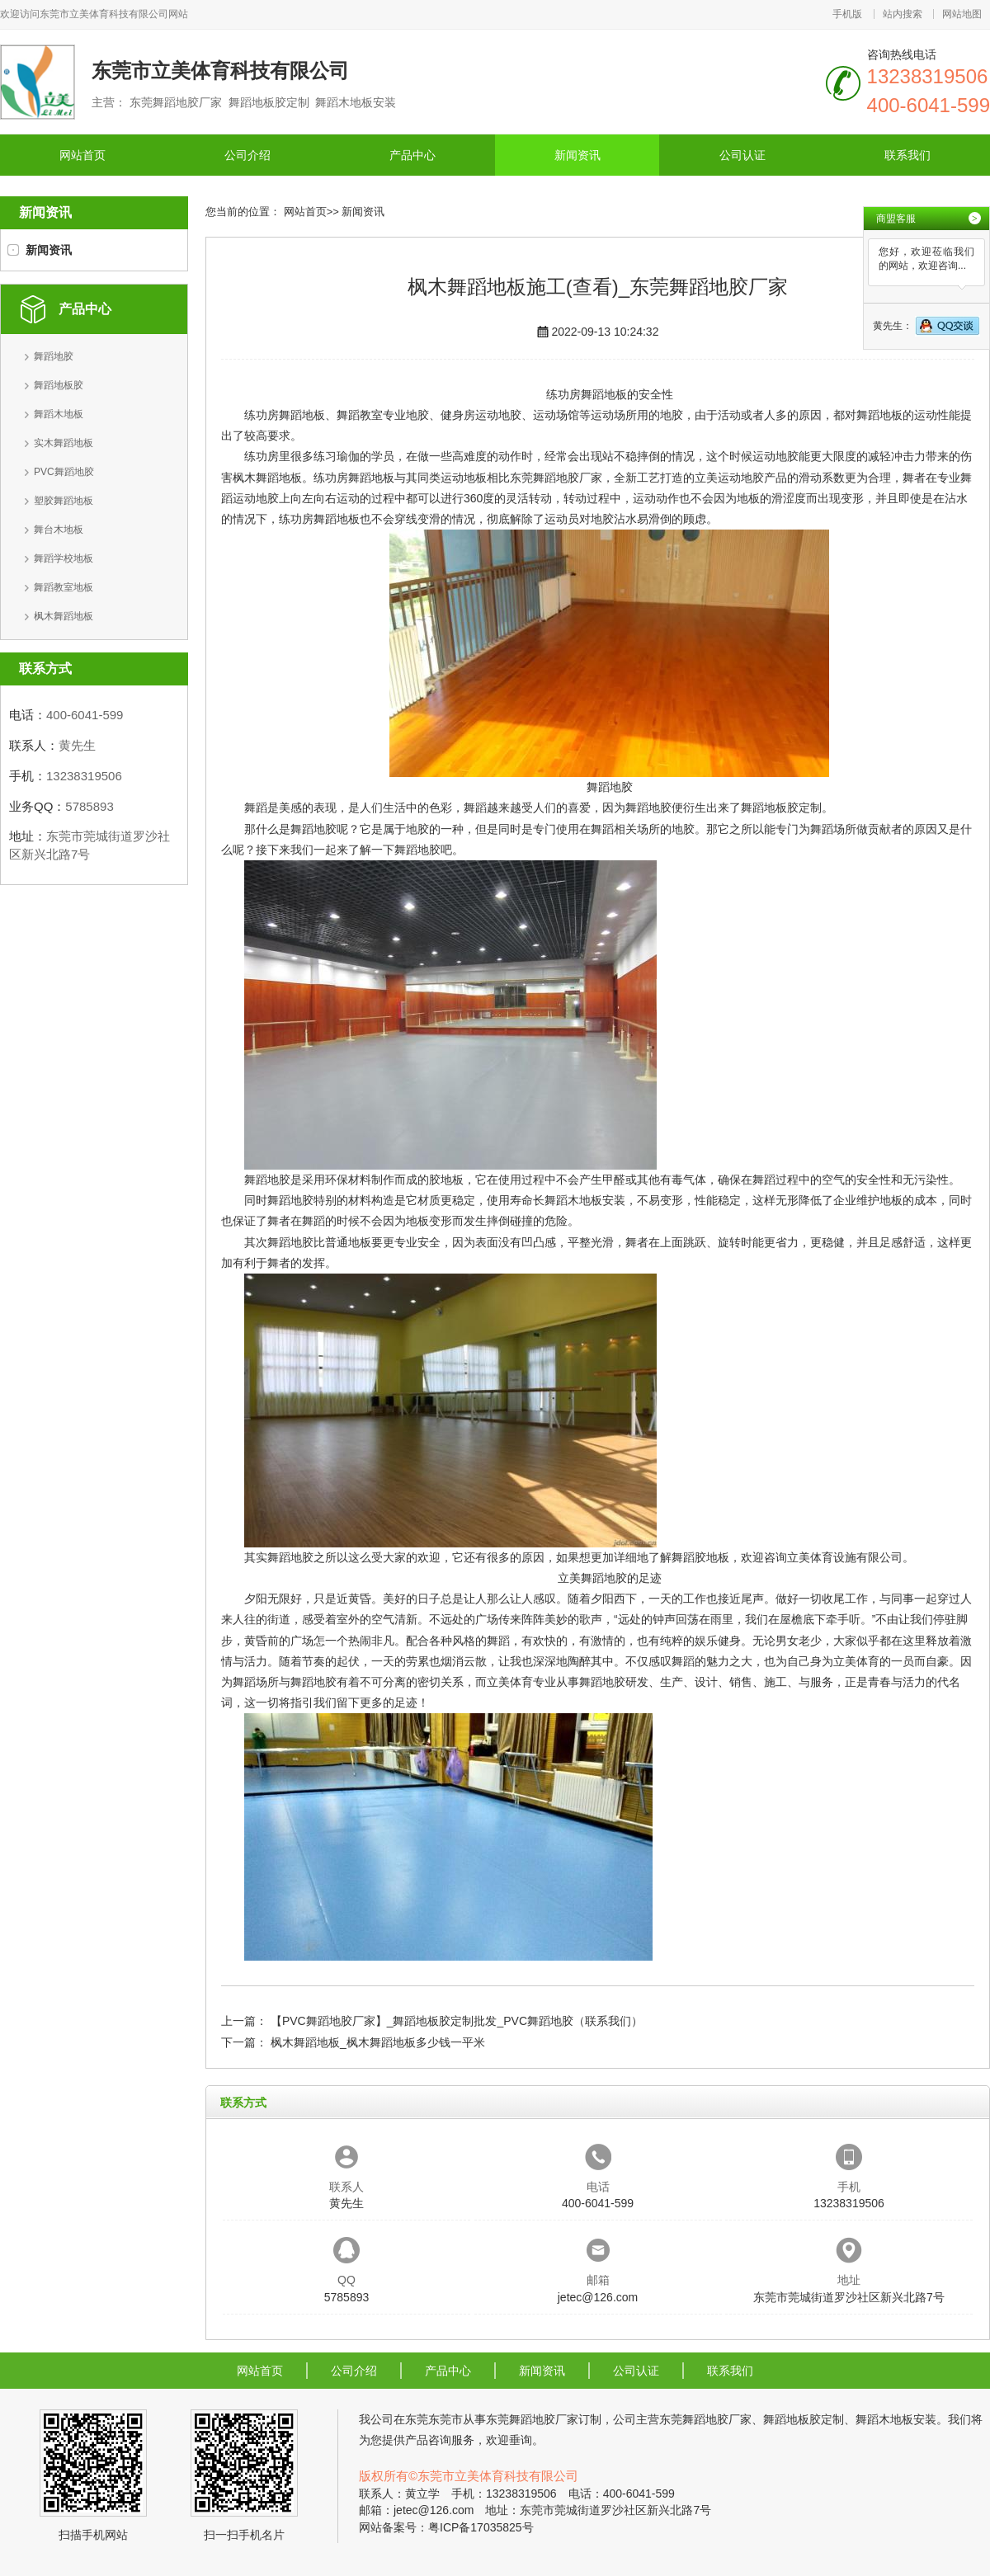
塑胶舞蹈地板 (63, 500)
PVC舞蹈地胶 (64, 472)
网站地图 (962, 14)
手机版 (847, 14)
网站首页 (82, 155)
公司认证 (742, 155)
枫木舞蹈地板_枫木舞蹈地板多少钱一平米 (378, 2042)
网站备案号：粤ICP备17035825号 (446, 2527)
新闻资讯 (577, 155)
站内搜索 (902, 14)
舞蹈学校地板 (63, 558)
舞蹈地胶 (53, 356)
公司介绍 (247, 155)
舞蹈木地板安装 (584, 1200)
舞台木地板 (58, 529)
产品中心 (412, 155)
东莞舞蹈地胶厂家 (556, 477)
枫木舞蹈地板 (63, 616)
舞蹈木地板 (58, 414)
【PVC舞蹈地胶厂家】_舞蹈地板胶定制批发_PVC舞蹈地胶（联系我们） (457, 2020)
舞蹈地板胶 (58, 385)
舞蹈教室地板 (63, 587)
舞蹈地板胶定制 (781, 807)
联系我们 (907, 155)
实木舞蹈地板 (63, 443)
